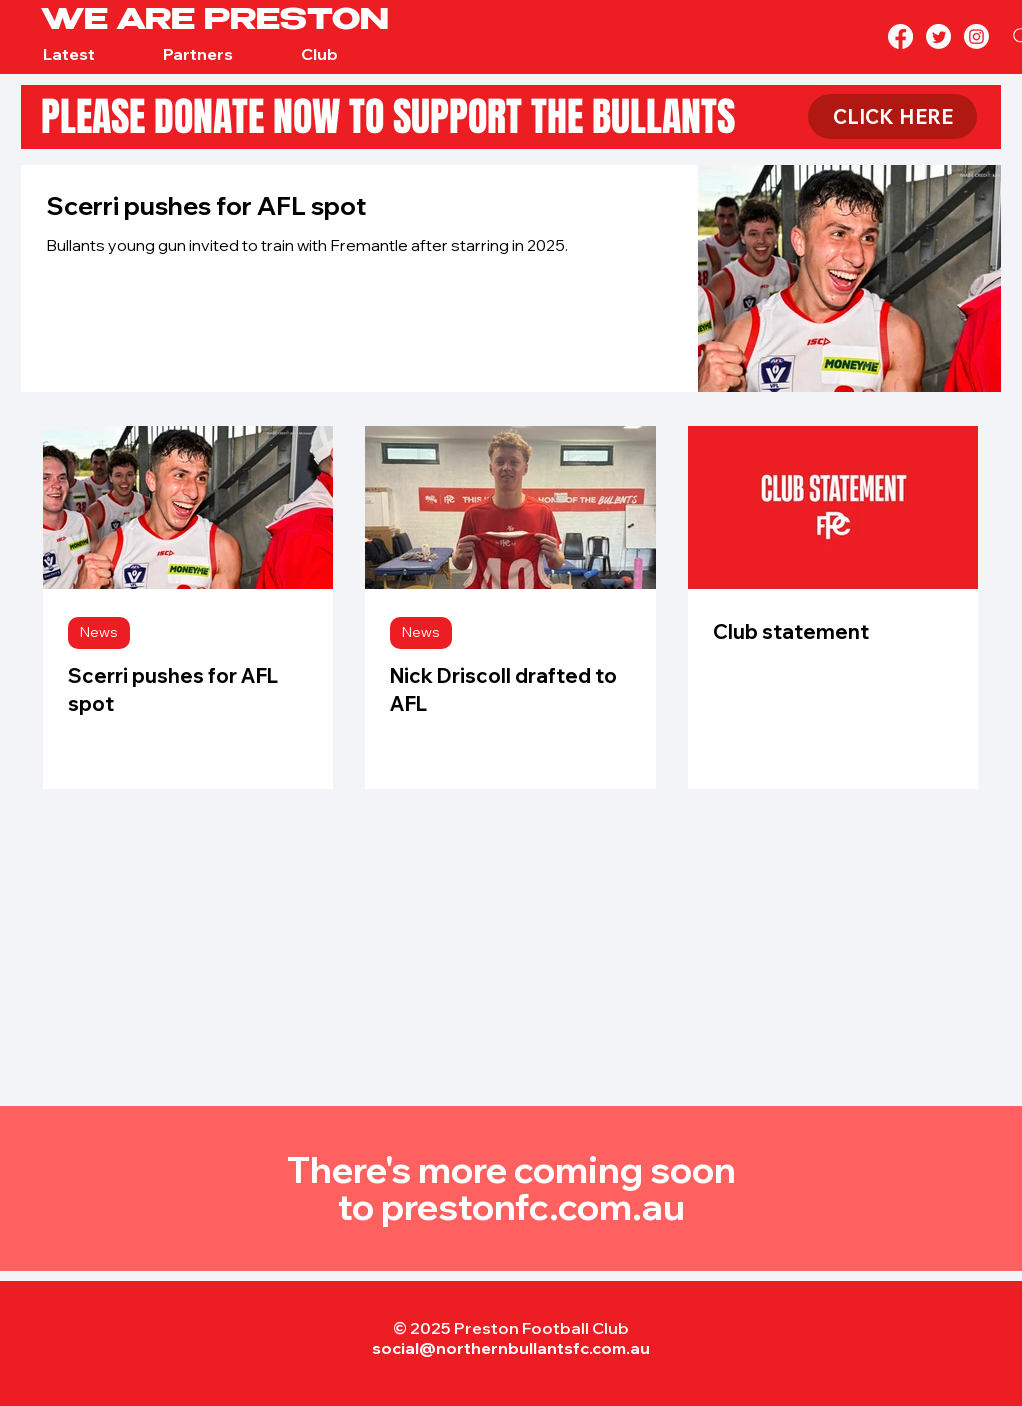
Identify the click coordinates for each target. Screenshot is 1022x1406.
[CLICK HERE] (892, 116)
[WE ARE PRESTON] (237, 22)
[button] (68, 54)
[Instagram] (976, 36)
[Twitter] (938, 36)
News (99, 632)
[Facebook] (900, 36)
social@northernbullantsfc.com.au (511, 1348)
